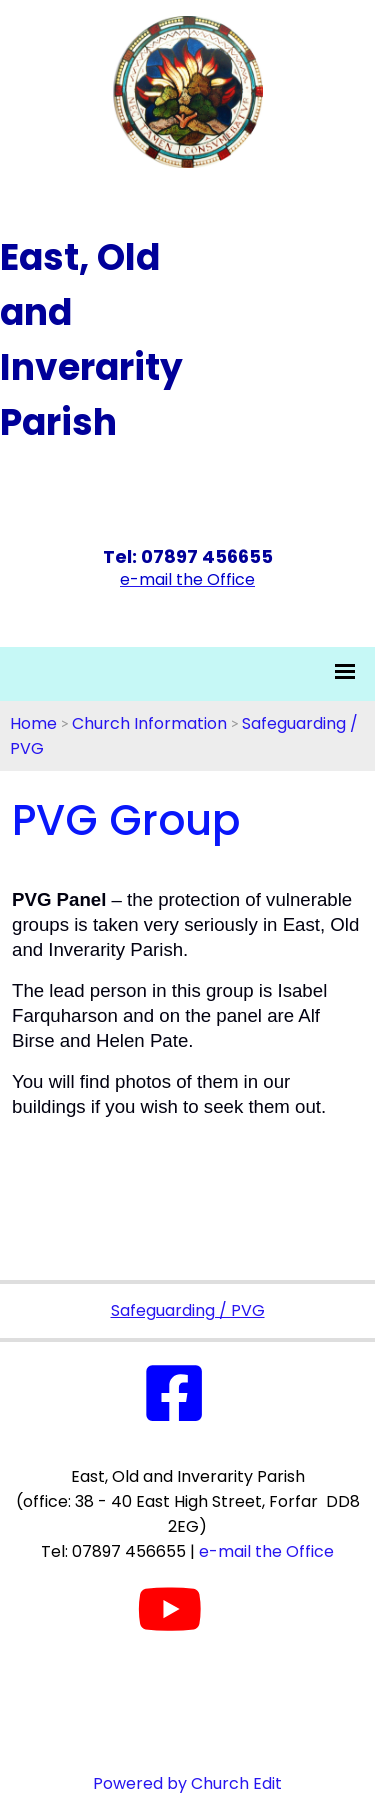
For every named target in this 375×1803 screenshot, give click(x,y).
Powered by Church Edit (187, 1783)
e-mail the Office (266, 1551)
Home (33, 723)
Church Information (149, 723)
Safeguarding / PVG (188, 1310)
